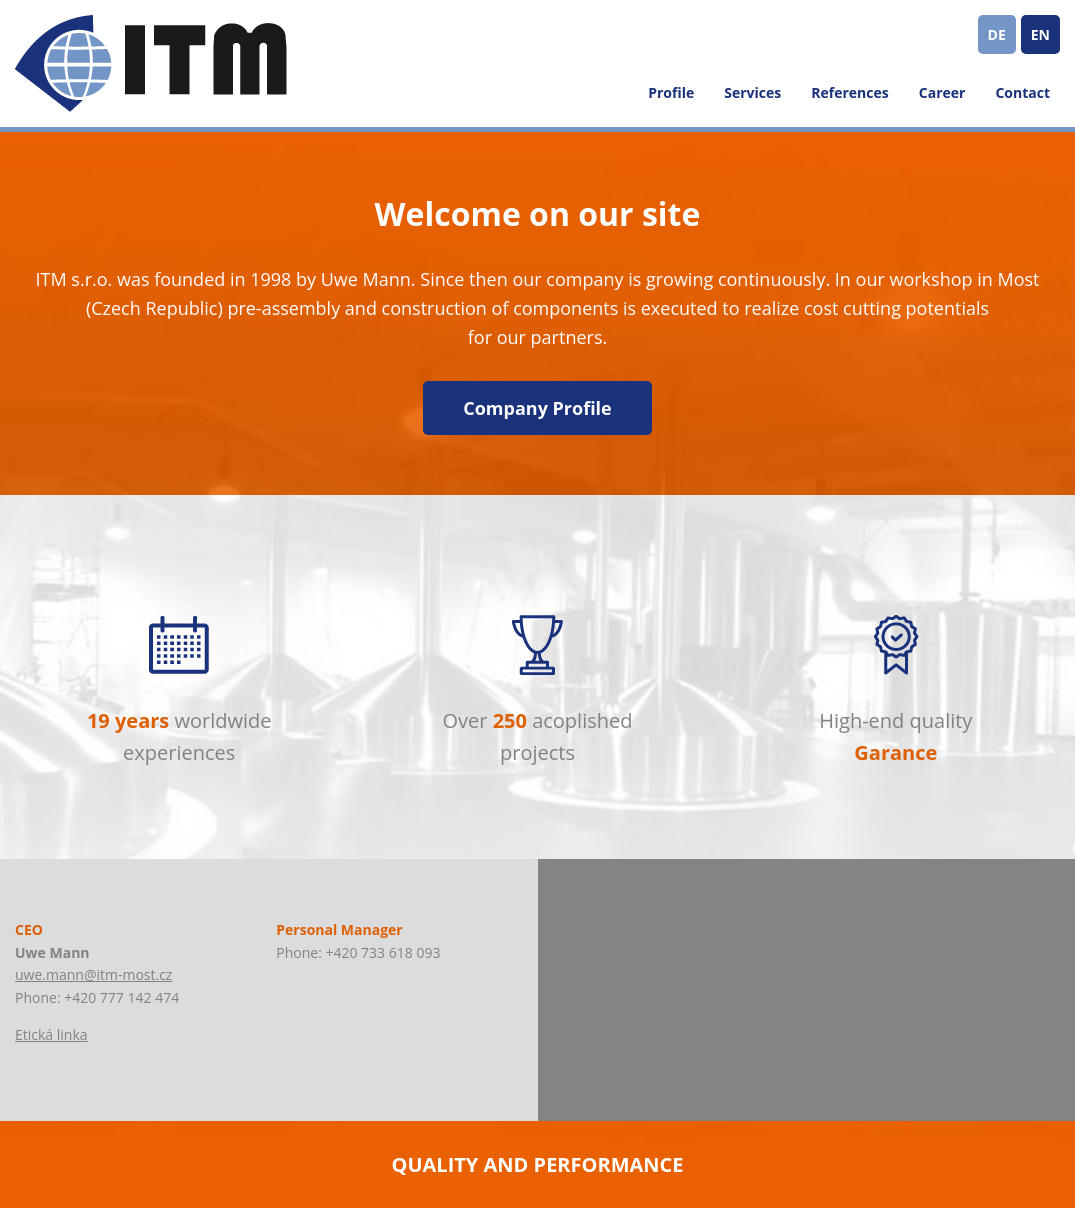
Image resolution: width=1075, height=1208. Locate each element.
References (849, 92)
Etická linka (51, 1034)
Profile (671, 92)
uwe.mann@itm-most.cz (93, 974)
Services (752, 92)
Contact (1022, 92)
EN (1040, 34)
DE (997, 34)
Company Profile (537, 408)
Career (942, 92)
